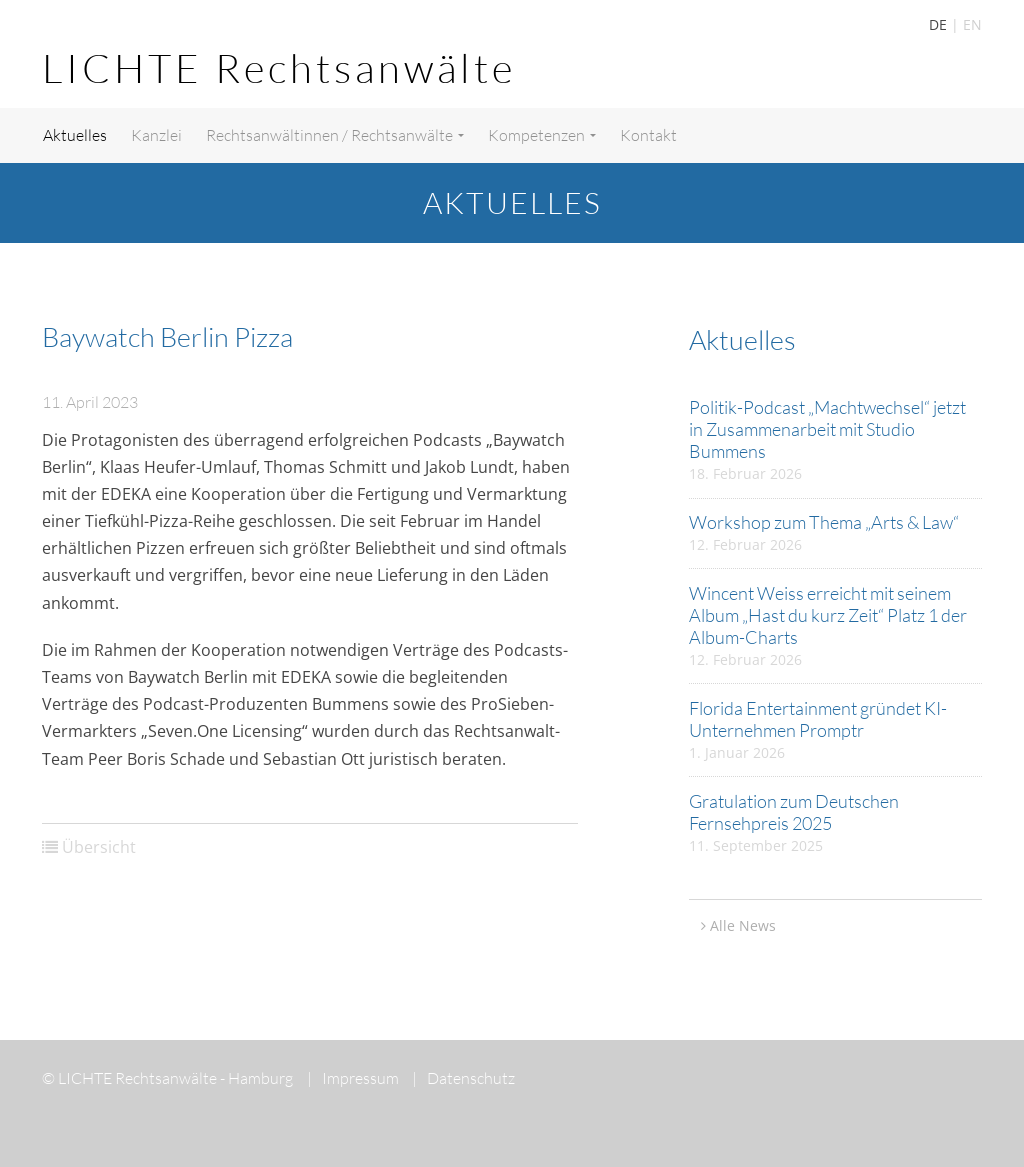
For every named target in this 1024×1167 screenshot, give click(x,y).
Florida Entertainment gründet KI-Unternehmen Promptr (818, 719)
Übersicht (99, 847)
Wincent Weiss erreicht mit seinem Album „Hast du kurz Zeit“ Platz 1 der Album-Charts (828, 615)
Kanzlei (156, 135)
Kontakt (648, 135)
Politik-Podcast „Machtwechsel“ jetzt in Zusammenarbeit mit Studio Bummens (827, 429)
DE (938, 24)
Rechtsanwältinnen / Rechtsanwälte (335, 135)
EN (972, 24)
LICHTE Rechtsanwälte (279, 67)
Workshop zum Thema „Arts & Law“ (824, 522)
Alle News (743, 925)
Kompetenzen (542, 135)
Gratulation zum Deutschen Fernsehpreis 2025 (794, 812)
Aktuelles (75, 135)
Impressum (353, 1078)
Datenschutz (463, 1078)
